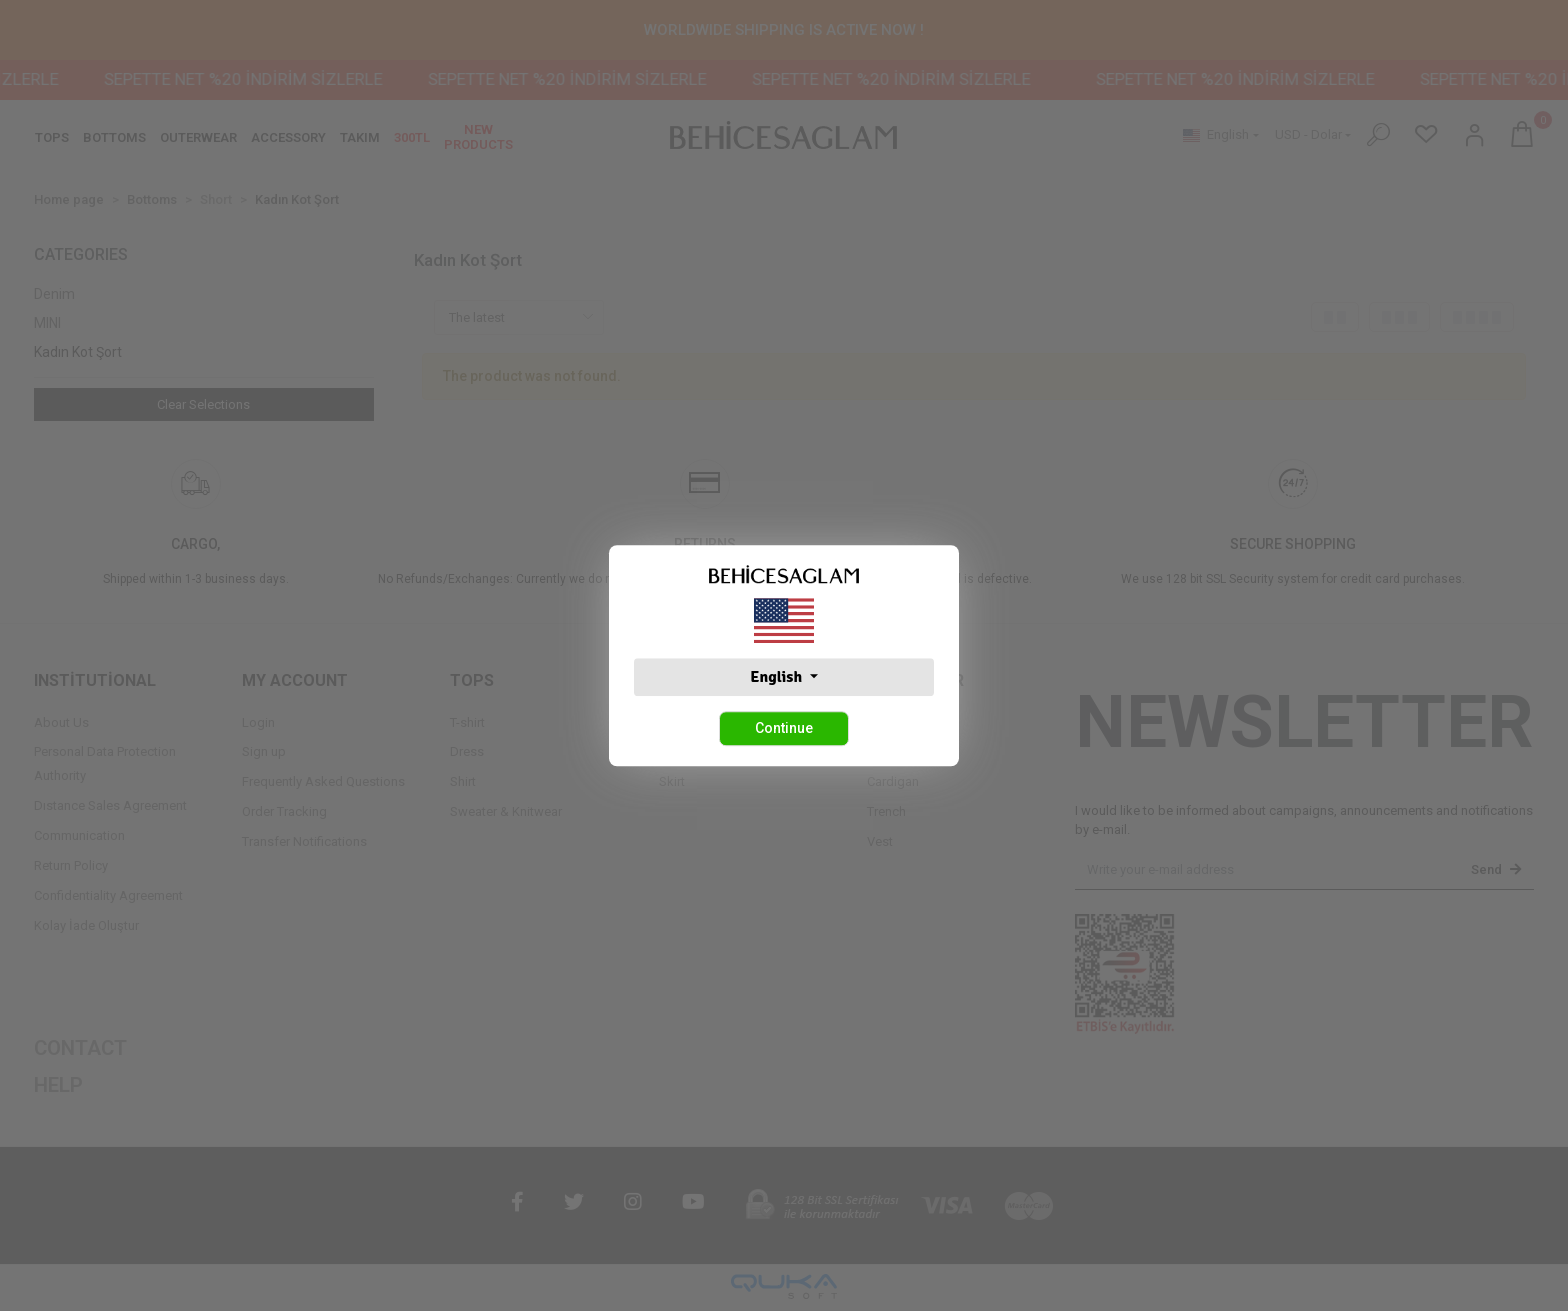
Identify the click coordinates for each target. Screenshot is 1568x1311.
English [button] (777, 677)
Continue (784, 728)
